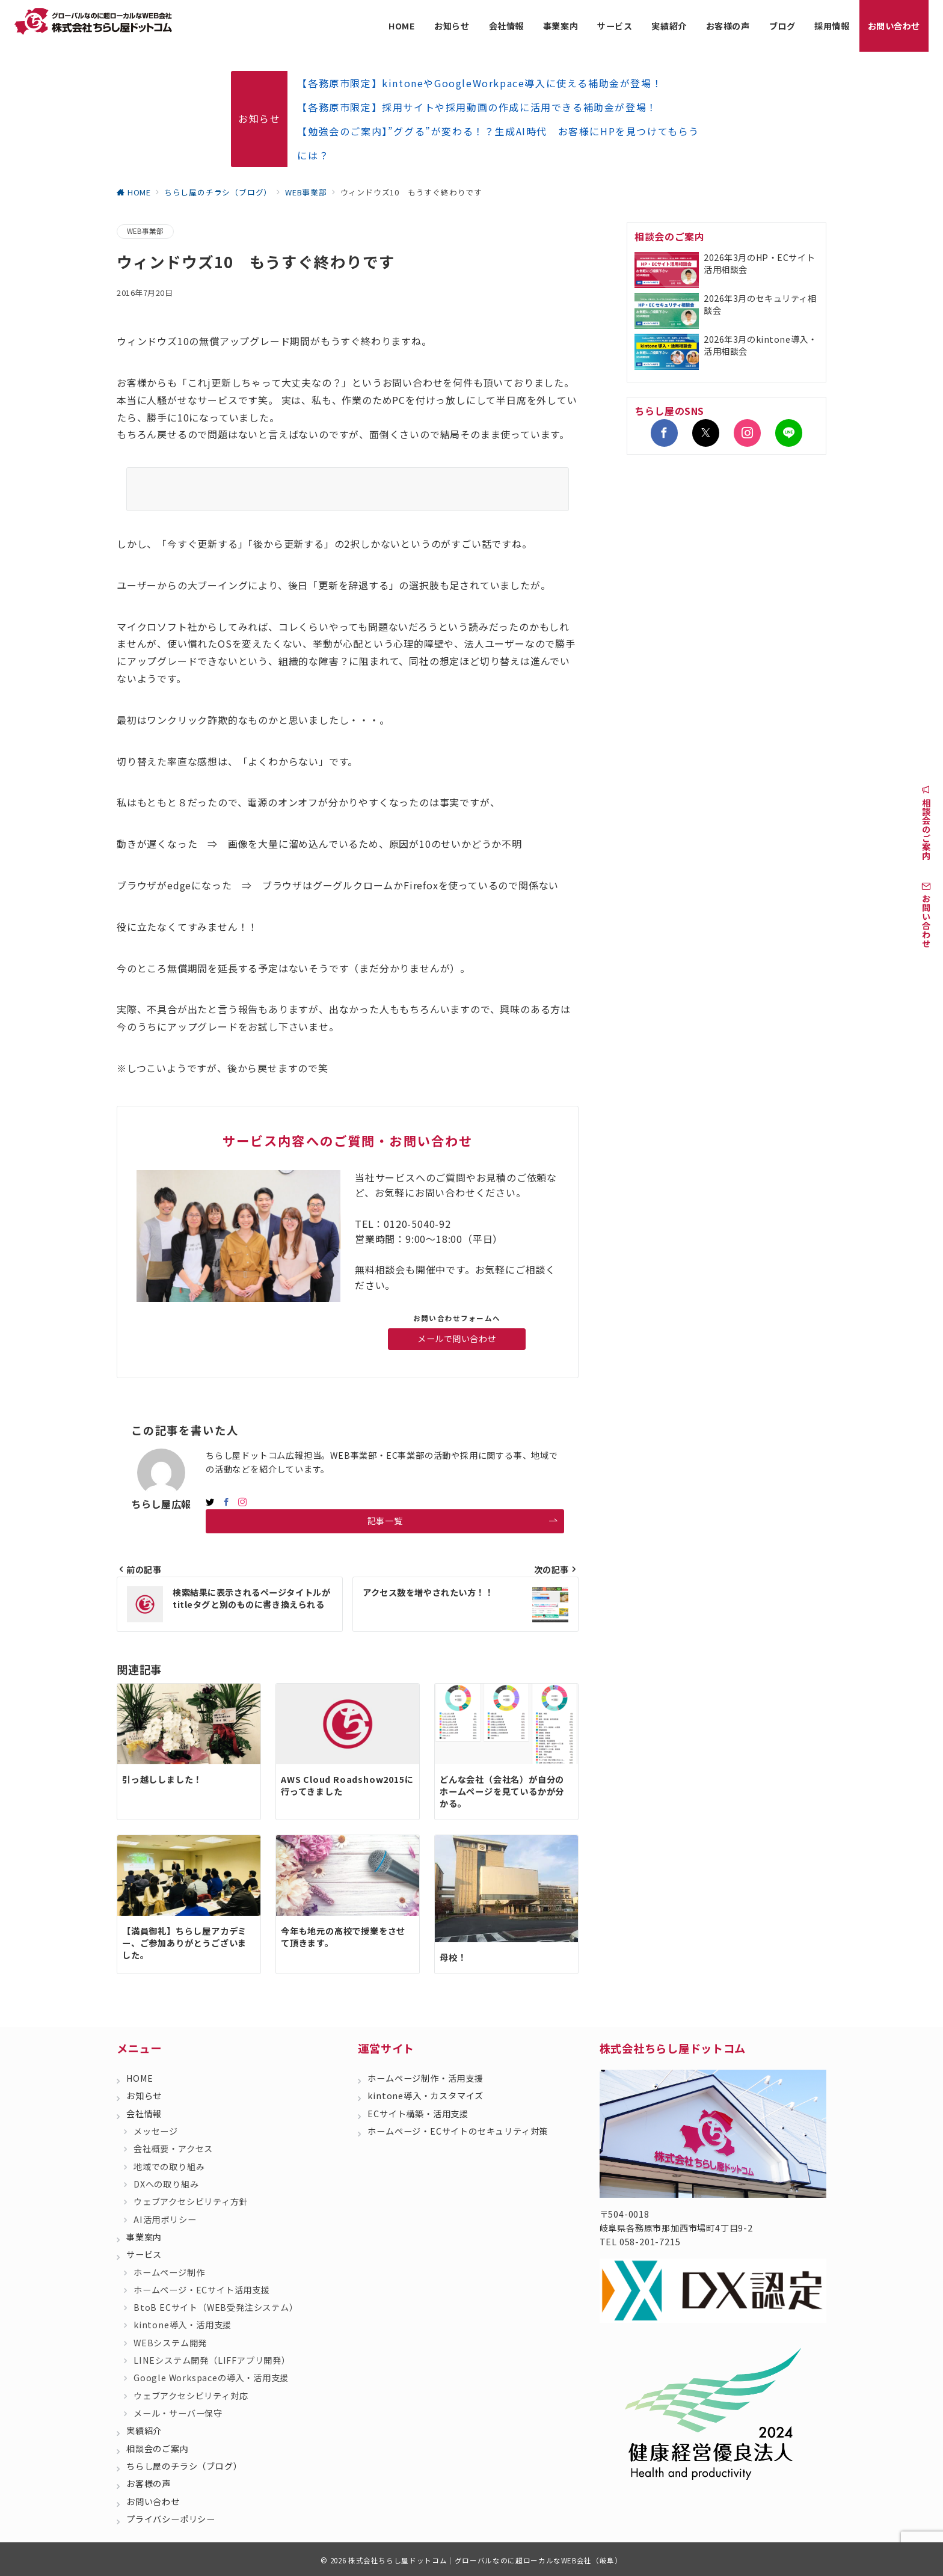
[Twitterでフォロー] (705, 432)
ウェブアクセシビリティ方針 (191, 2201)
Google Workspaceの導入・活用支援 (211, 2378)
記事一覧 (462, 1521)
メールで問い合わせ (456, 1338)
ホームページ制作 (169, 2272)
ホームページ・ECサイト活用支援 (202, 2290)
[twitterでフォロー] (210, 1502)
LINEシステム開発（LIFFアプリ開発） (212, 2360)
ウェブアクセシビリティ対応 (191, 2396)
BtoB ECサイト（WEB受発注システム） (216, 2307)
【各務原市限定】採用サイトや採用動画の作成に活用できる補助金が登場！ (477, 107)
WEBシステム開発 (170, 2343)
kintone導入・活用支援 (183, 2325)
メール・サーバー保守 (178, 2413)
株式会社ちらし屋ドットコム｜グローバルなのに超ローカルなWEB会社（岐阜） (485, 2560)
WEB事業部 (145, 231)
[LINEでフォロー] (788, 432)
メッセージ (156, 2131)
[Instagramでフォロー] (242, 1502)
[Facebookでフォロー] (226, 1502)
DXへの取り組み (166, 2184)
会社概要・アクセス (173, 2148)
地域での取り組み (169, 2166)
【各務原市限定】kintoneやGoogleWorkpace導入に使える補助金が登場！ (479, 83)
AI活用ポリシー (165, 2219)
